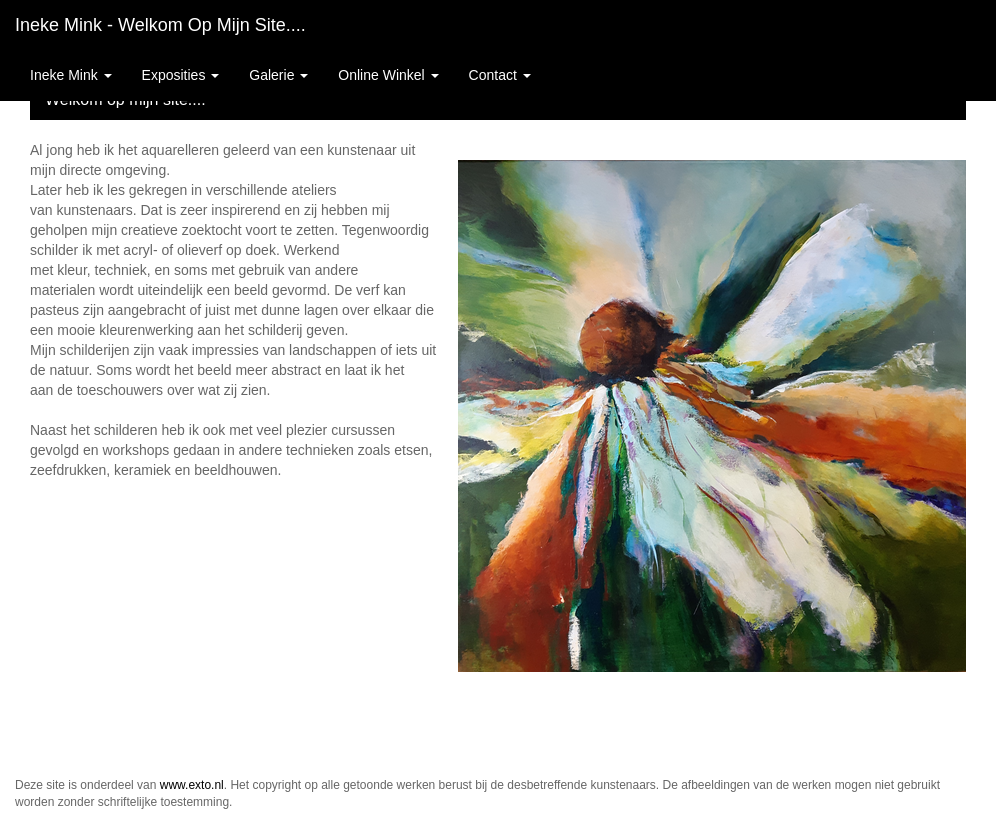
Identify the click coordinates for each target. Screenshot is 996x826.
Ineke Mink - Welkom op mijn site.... (160, 25)
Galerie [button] (278, 75)
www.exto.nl (192, 785)
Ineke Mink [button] (71, 75)
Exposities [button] (181, 75)
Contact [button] (500, 75)
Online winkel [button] (388, 75)
